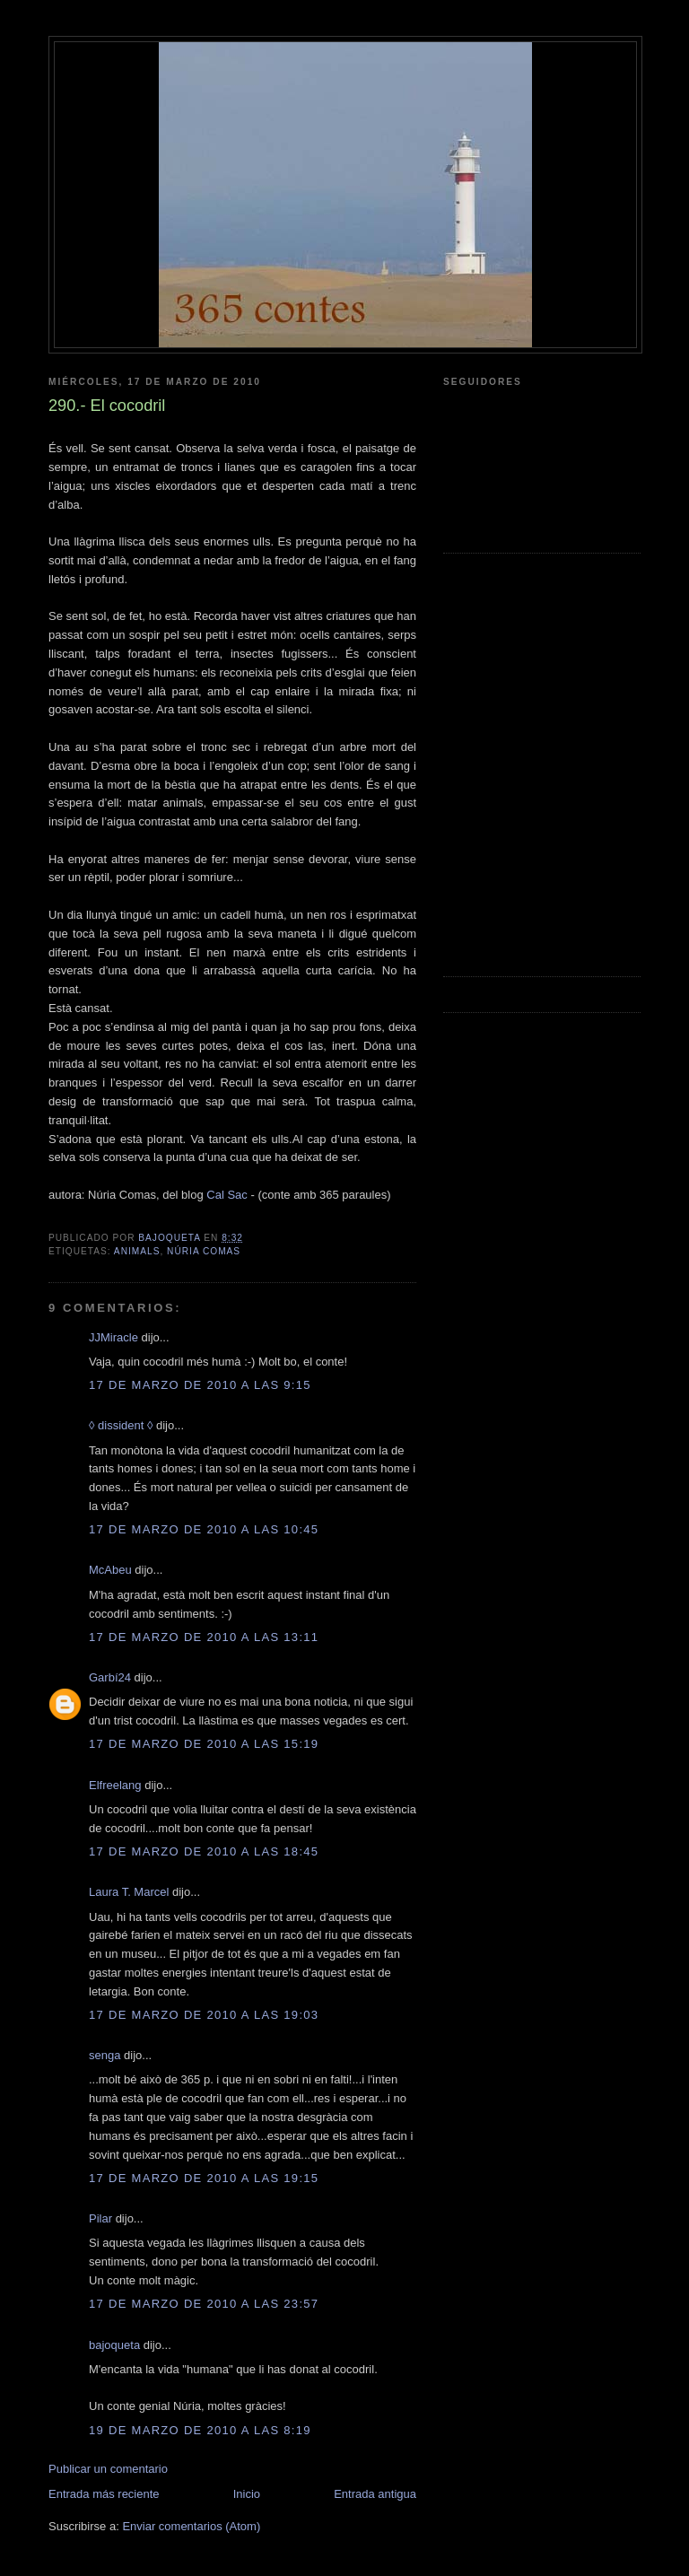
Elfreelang (115, 1785)
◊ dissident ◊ (121, 1425)
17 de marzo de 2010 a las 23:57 (203, 2303)
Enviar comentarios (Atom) (191, 2526)
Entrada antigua (375, 2494)
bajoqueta (114, 2345)
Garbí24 (110, 1677)
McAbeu (110, 1569)
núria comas (203, 1251)
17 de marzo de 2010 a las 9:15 (200, 1385)
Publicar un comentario (108, 2469)
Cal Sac (227, 1194)
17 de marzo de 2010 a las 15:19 (203, 1744)
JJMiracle (113, 1337)
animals (137, 1251)
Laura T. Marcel (129, 1892)
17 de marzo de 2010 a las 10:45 (203, 1529)
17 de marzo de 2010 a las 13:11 (203, 1637)
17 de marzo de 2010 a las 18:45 (203, 1851)
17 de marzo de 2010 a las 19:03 (203, 2015)
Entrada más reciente (104, 2494)
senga (104, 2055)
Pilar (100, 2218)
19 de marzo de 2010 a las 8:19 (200, 2430)
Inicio (246, 2494)
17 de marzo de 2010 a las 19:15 (203, 2178)
